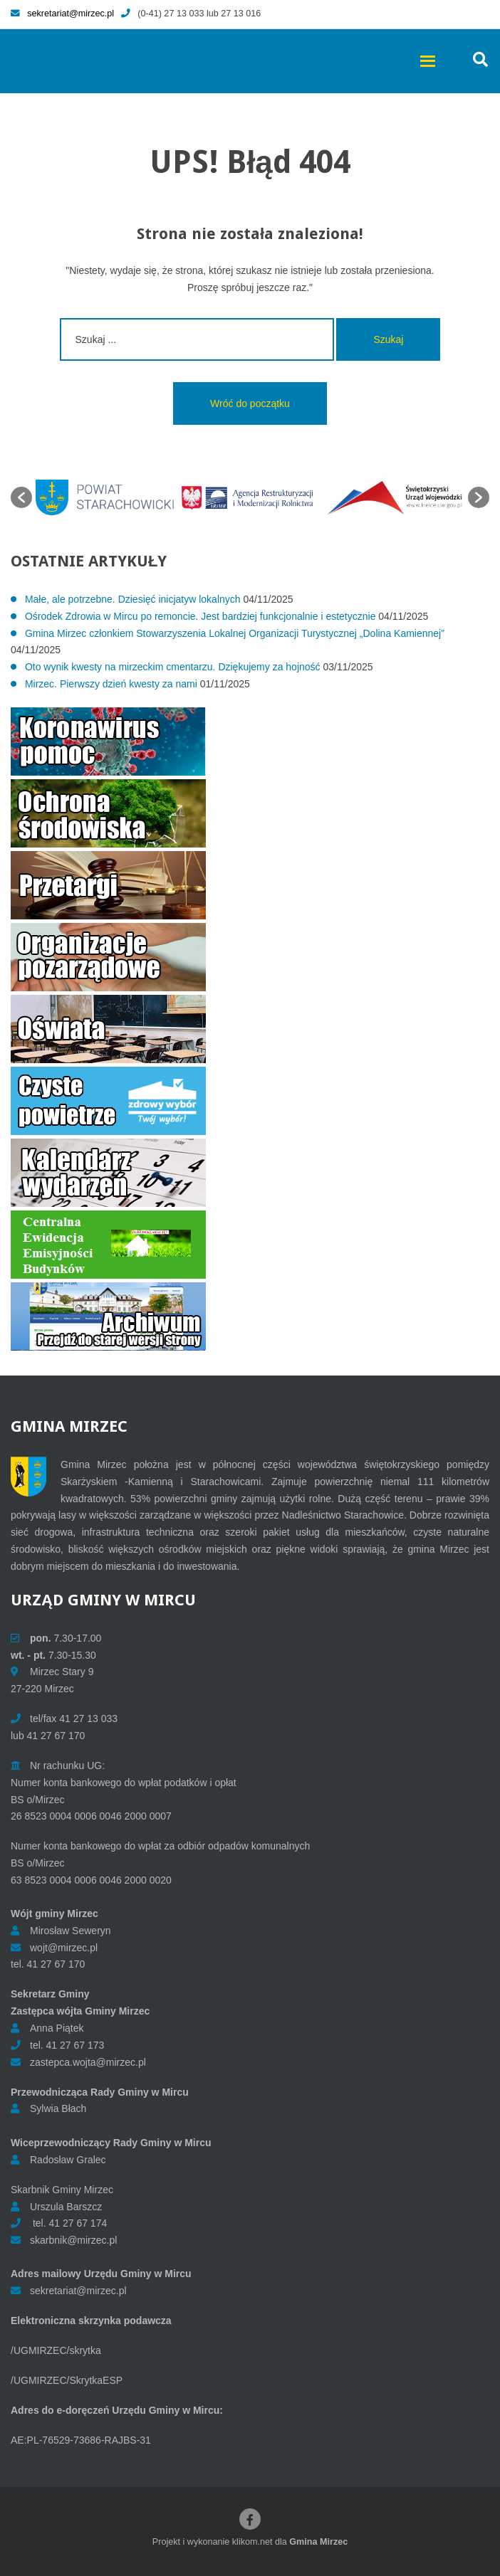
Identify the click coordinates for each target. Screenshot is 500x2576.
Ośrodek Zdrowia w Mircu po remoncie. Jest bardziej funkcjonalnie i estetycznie (200, 616)
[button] (21, 497)
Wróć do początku (250, 403)
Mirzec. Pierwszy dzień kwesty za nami (111, 684)
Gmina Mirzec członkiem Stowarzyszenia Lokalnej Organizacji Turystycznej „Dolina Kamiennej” (234, 633)
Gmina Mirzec (318, 2542)
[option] (105, 497)
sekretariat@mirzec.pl (62, 14)
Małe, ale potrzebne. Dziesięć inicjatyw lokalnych (133, 599)
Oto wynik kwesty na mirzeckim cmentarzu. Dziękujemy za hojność (173, 666)
